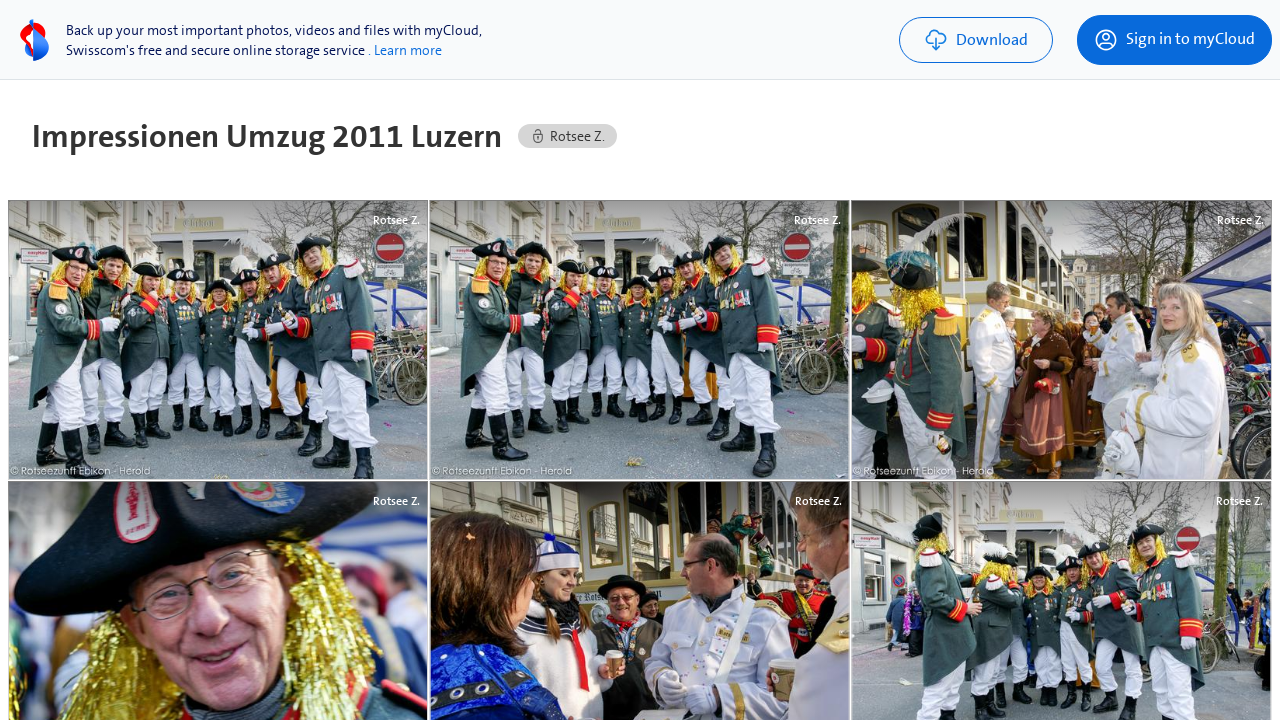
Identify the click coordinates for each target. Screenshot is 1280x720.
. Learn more (405, 50)
